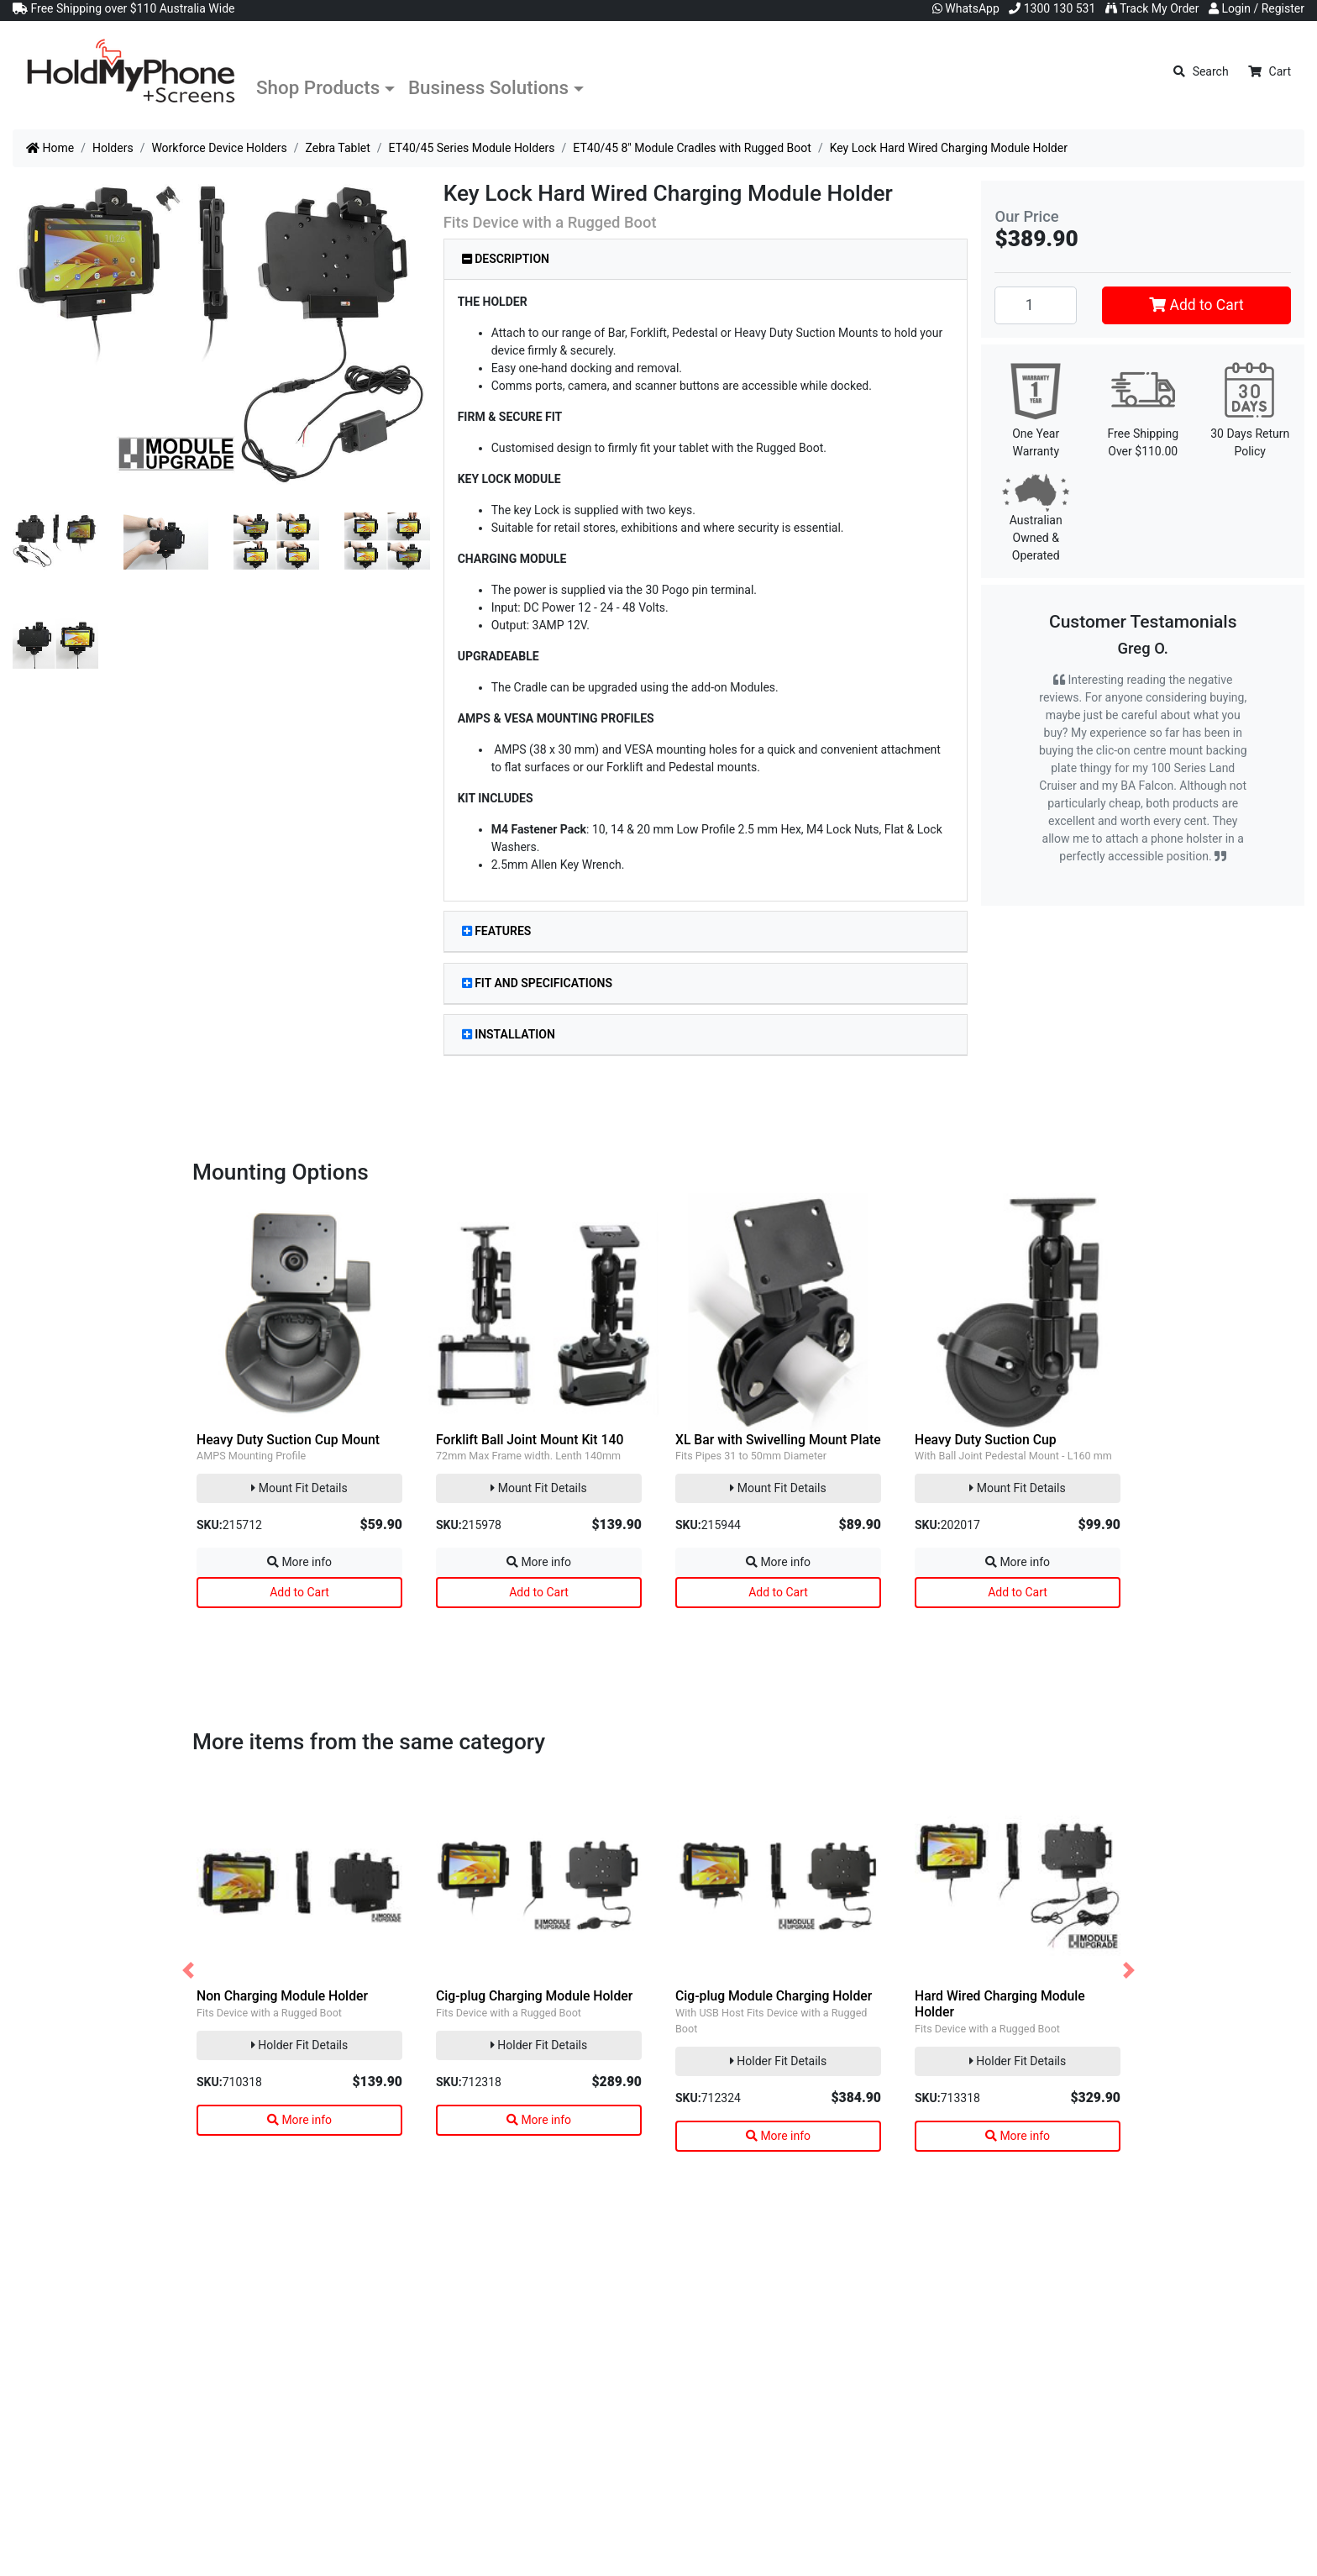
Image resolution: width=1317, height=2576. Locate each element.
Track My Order (1152, 8)
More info (299, 1562)
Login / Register (1256, 8)
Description (505, 258)
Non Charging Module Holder (282, 1996)
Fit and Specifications (537, 983)
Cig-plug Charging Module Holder (534, 1996)
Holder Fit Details (299, 2045)
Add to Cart (1196, 305)
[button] (188, 1970)
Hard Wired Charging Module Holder (1000, 2004)
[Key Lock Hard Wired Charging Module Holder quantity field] (1035, 305)
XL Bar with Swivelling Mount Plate (778, 1440)
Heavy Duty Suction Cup (986, 1440)
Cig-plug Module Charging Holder (773, 1996)
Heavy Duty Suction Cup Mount (288, 1440)
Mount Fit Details (299, 1488)
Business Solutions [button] (488, 87)
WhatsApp (966, 8)
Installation (508, 1034)
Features (497, 931)
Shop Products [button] (318, 87)
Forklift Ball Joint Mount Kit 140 (529, 1440)
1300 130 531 (1052, 8)
